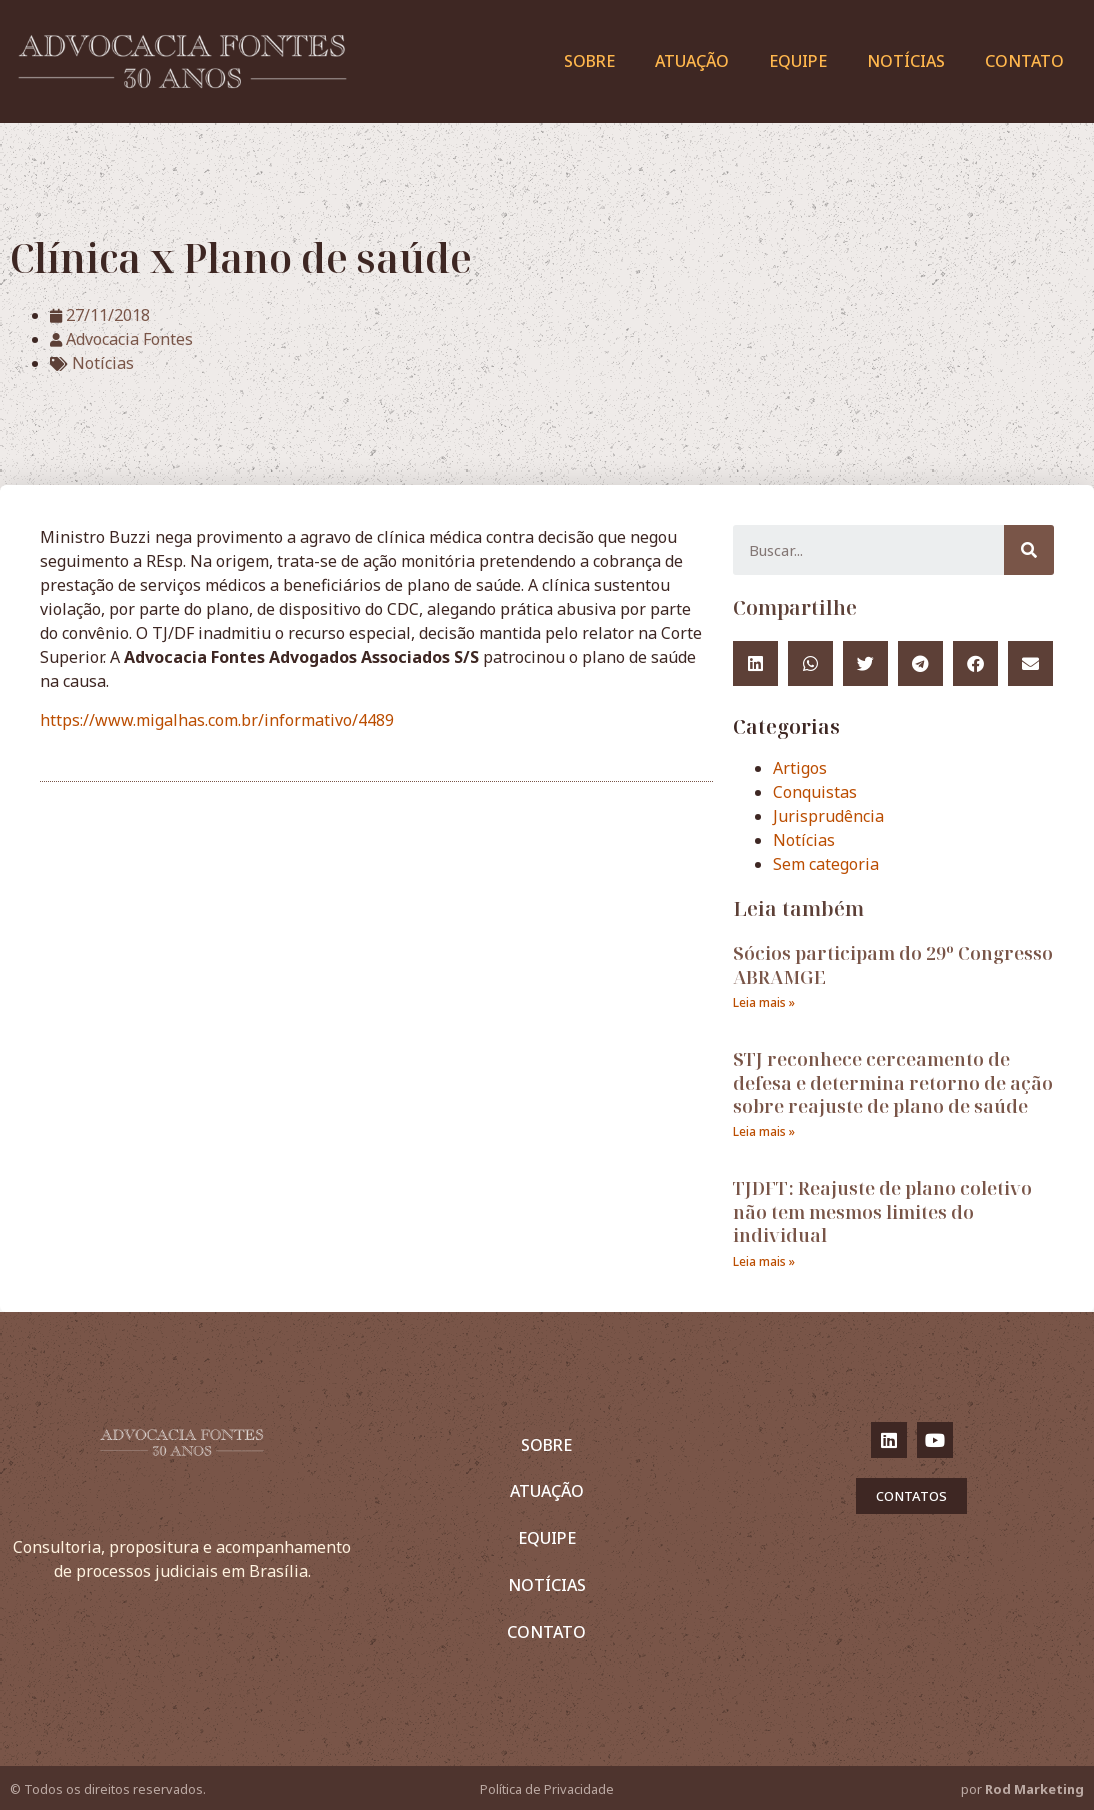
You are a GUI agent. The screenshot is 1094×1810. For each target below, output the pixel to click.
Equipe (798, 61)
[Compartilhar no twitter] (865, 663)
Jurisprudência (828, 816)
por (1022, 1789)
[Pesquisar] (1029, 550)
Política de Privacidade (547, 1789)
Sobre (589, 61)
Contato (1024, 61)
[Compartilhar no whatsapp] (810, 663)
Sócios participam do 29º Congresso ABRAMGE (893, 964)
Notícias (906, 61)
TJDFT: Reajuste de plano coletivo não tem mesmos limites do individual (882, 1211)
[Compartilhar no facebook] (975, 663)
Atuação (692, 61)
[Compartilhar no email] (1030, 663)
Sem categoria (826, 864)
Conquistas (815, 792)
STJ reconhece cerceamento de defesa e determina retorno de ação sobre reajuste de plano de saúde (893, 1082)
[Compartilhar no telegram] (920, 663)
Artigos (800, 768)
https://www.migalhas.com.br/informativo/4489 (217, 720)
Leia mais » (764, 1002)
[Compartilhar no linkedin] (755, 663)
